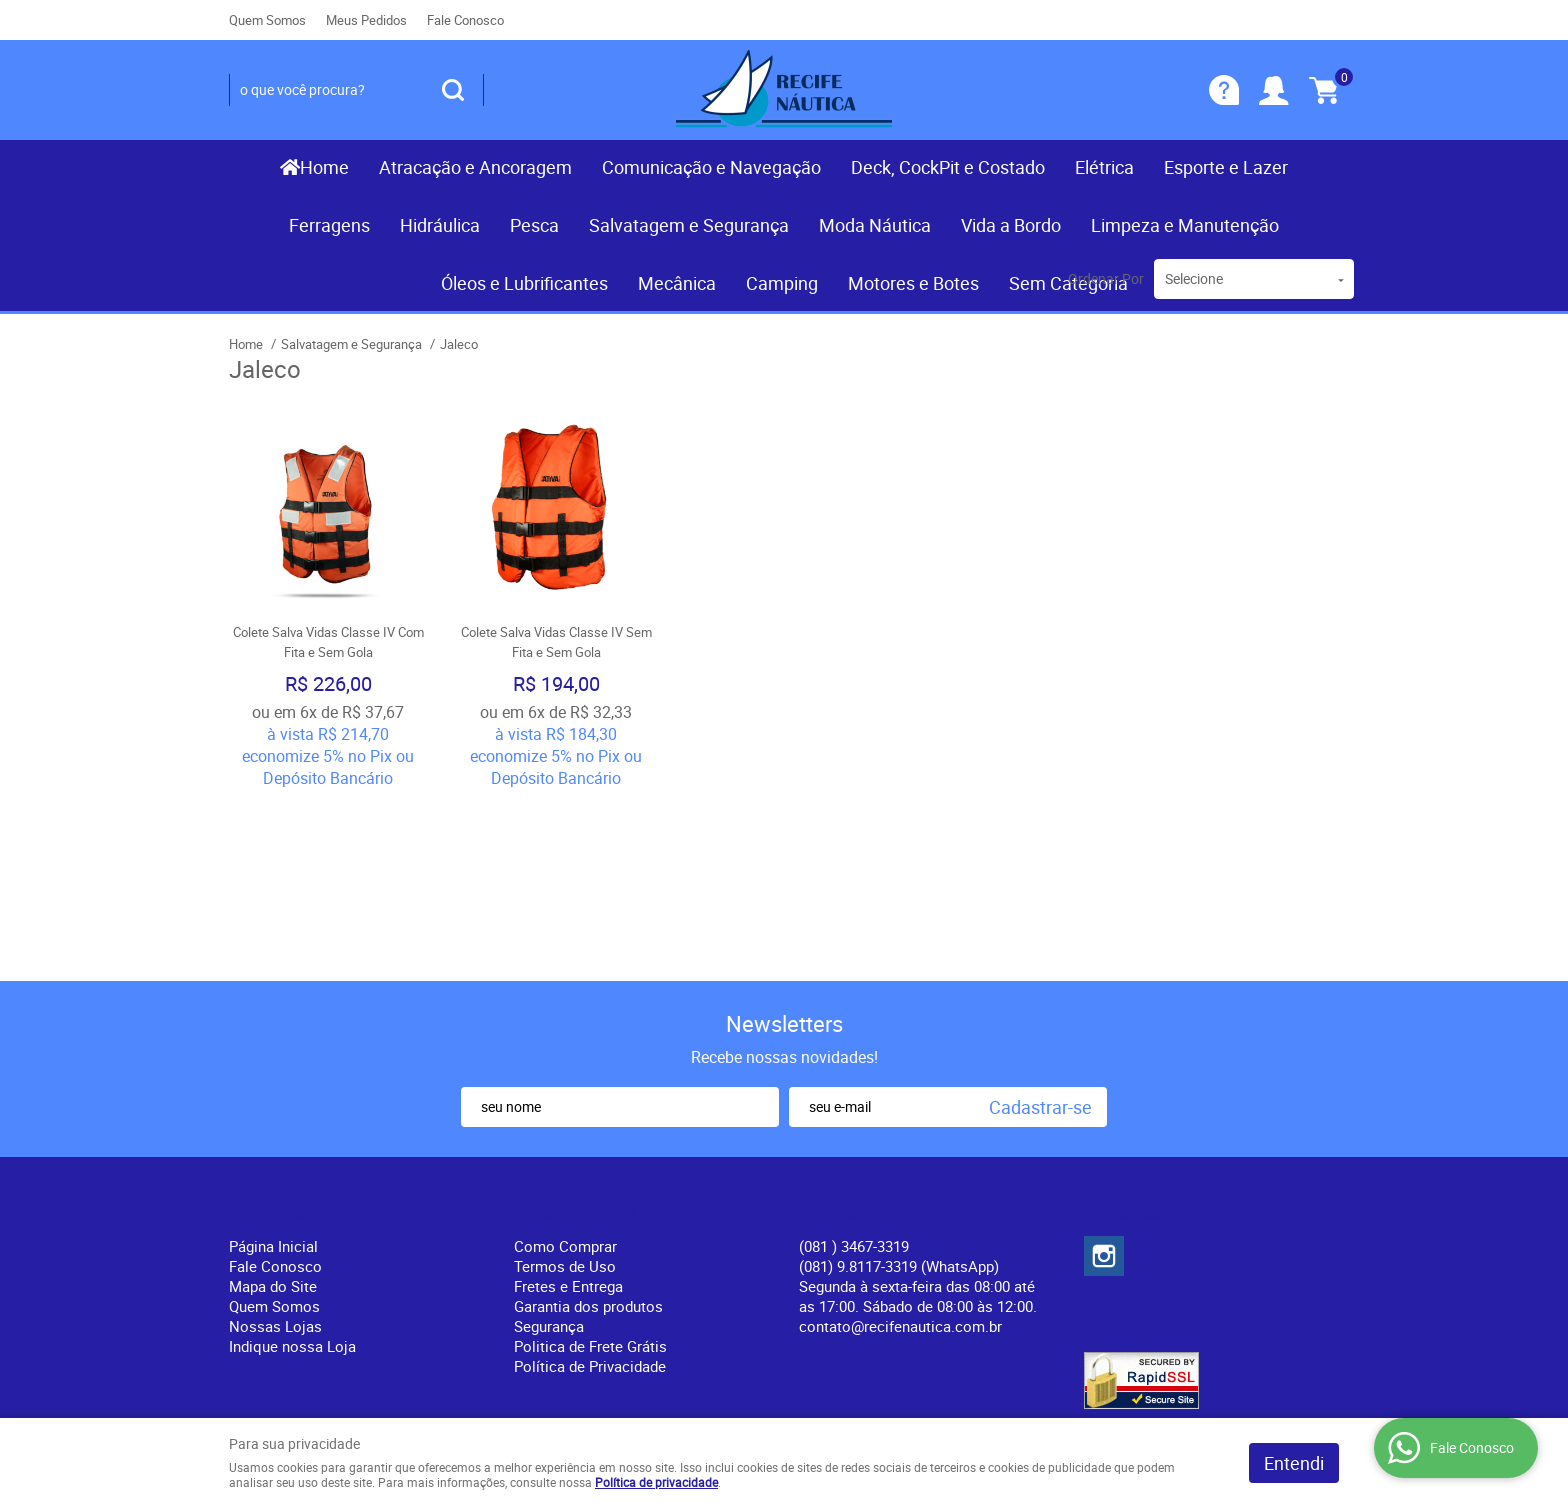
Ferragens (329, 225)
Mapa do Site (273, 1114)
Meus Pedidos (366, 20)
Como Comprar (565, 1074)
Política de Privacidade (590, 1194)
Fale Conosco (465, 20)
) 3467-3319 (854, 1074)
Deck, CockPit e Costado (948, 167)
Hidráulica (440, 225)
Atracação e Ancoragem (475, 167)
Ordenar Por (1106, 278)
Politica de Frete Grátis (590, 1174)
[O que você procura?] (453, 90)
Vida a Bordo (1011, 225)
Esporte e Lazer (1226, 167)
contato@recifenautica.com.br (900, 1154)
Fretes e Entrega (568, 1114)
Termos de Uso (565, 1094)
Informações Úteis (595, 1041)
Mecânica (677, 283)
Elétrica (1104, 167)
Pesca (534, 225)
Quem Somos (267, 20)
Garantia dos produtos (588, 1134)
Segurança (549, 1154)
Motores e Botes (913, 283)
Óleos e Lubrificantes (524, 283)
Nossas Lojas (275, 1154)
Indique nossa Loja (292, 1174)
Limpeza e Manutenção (1185, 225)
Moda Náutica (875, 225)
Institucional (283, 1041)
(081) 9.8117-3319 (899, 1094)
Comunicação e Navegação (711, 167)
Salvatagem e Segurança (689, 225)
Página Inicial (273, 1074)
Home (324, 167)
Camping (782, 283)
